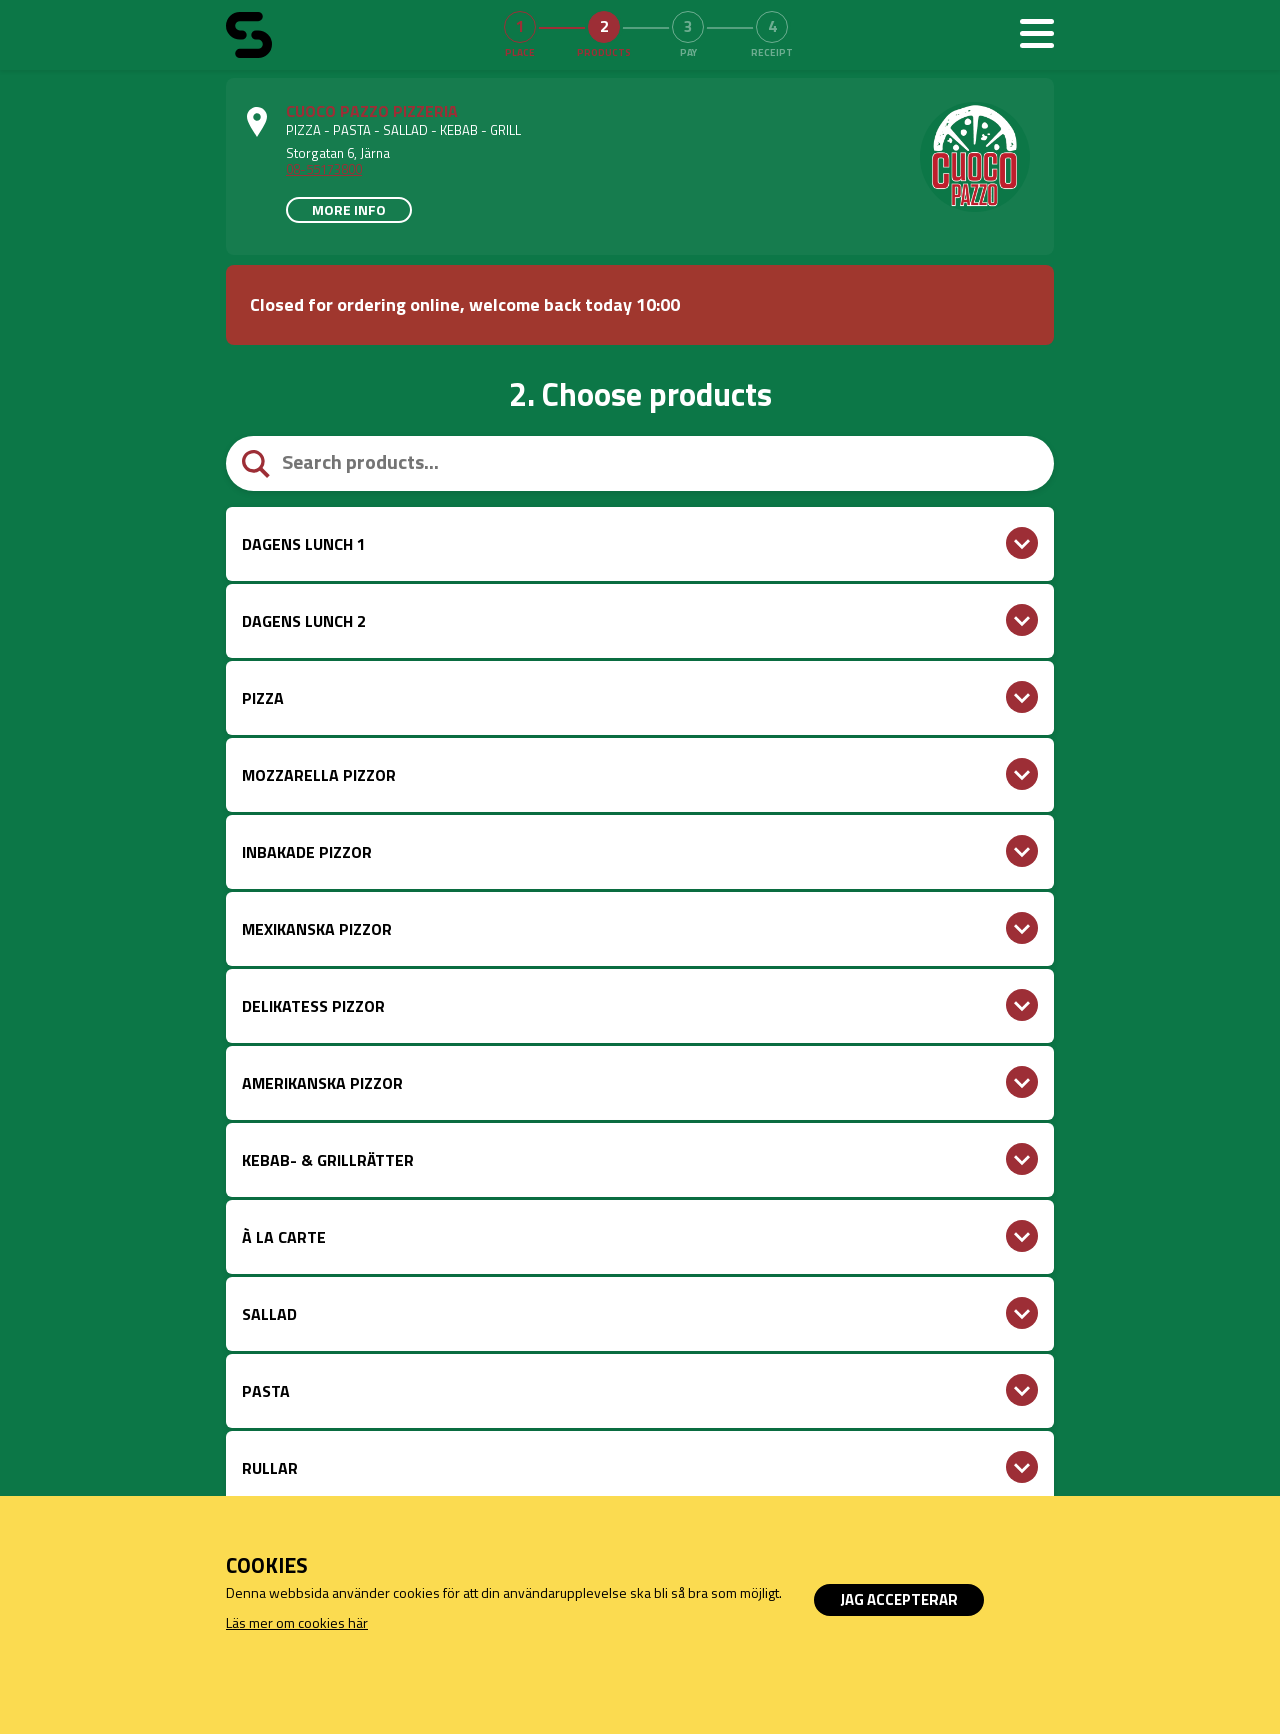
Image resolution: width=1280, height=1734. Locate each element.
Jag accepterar (899, 1599)
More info (349, 209)
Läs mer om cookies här (297, 1622)
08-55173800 (324, 169)
